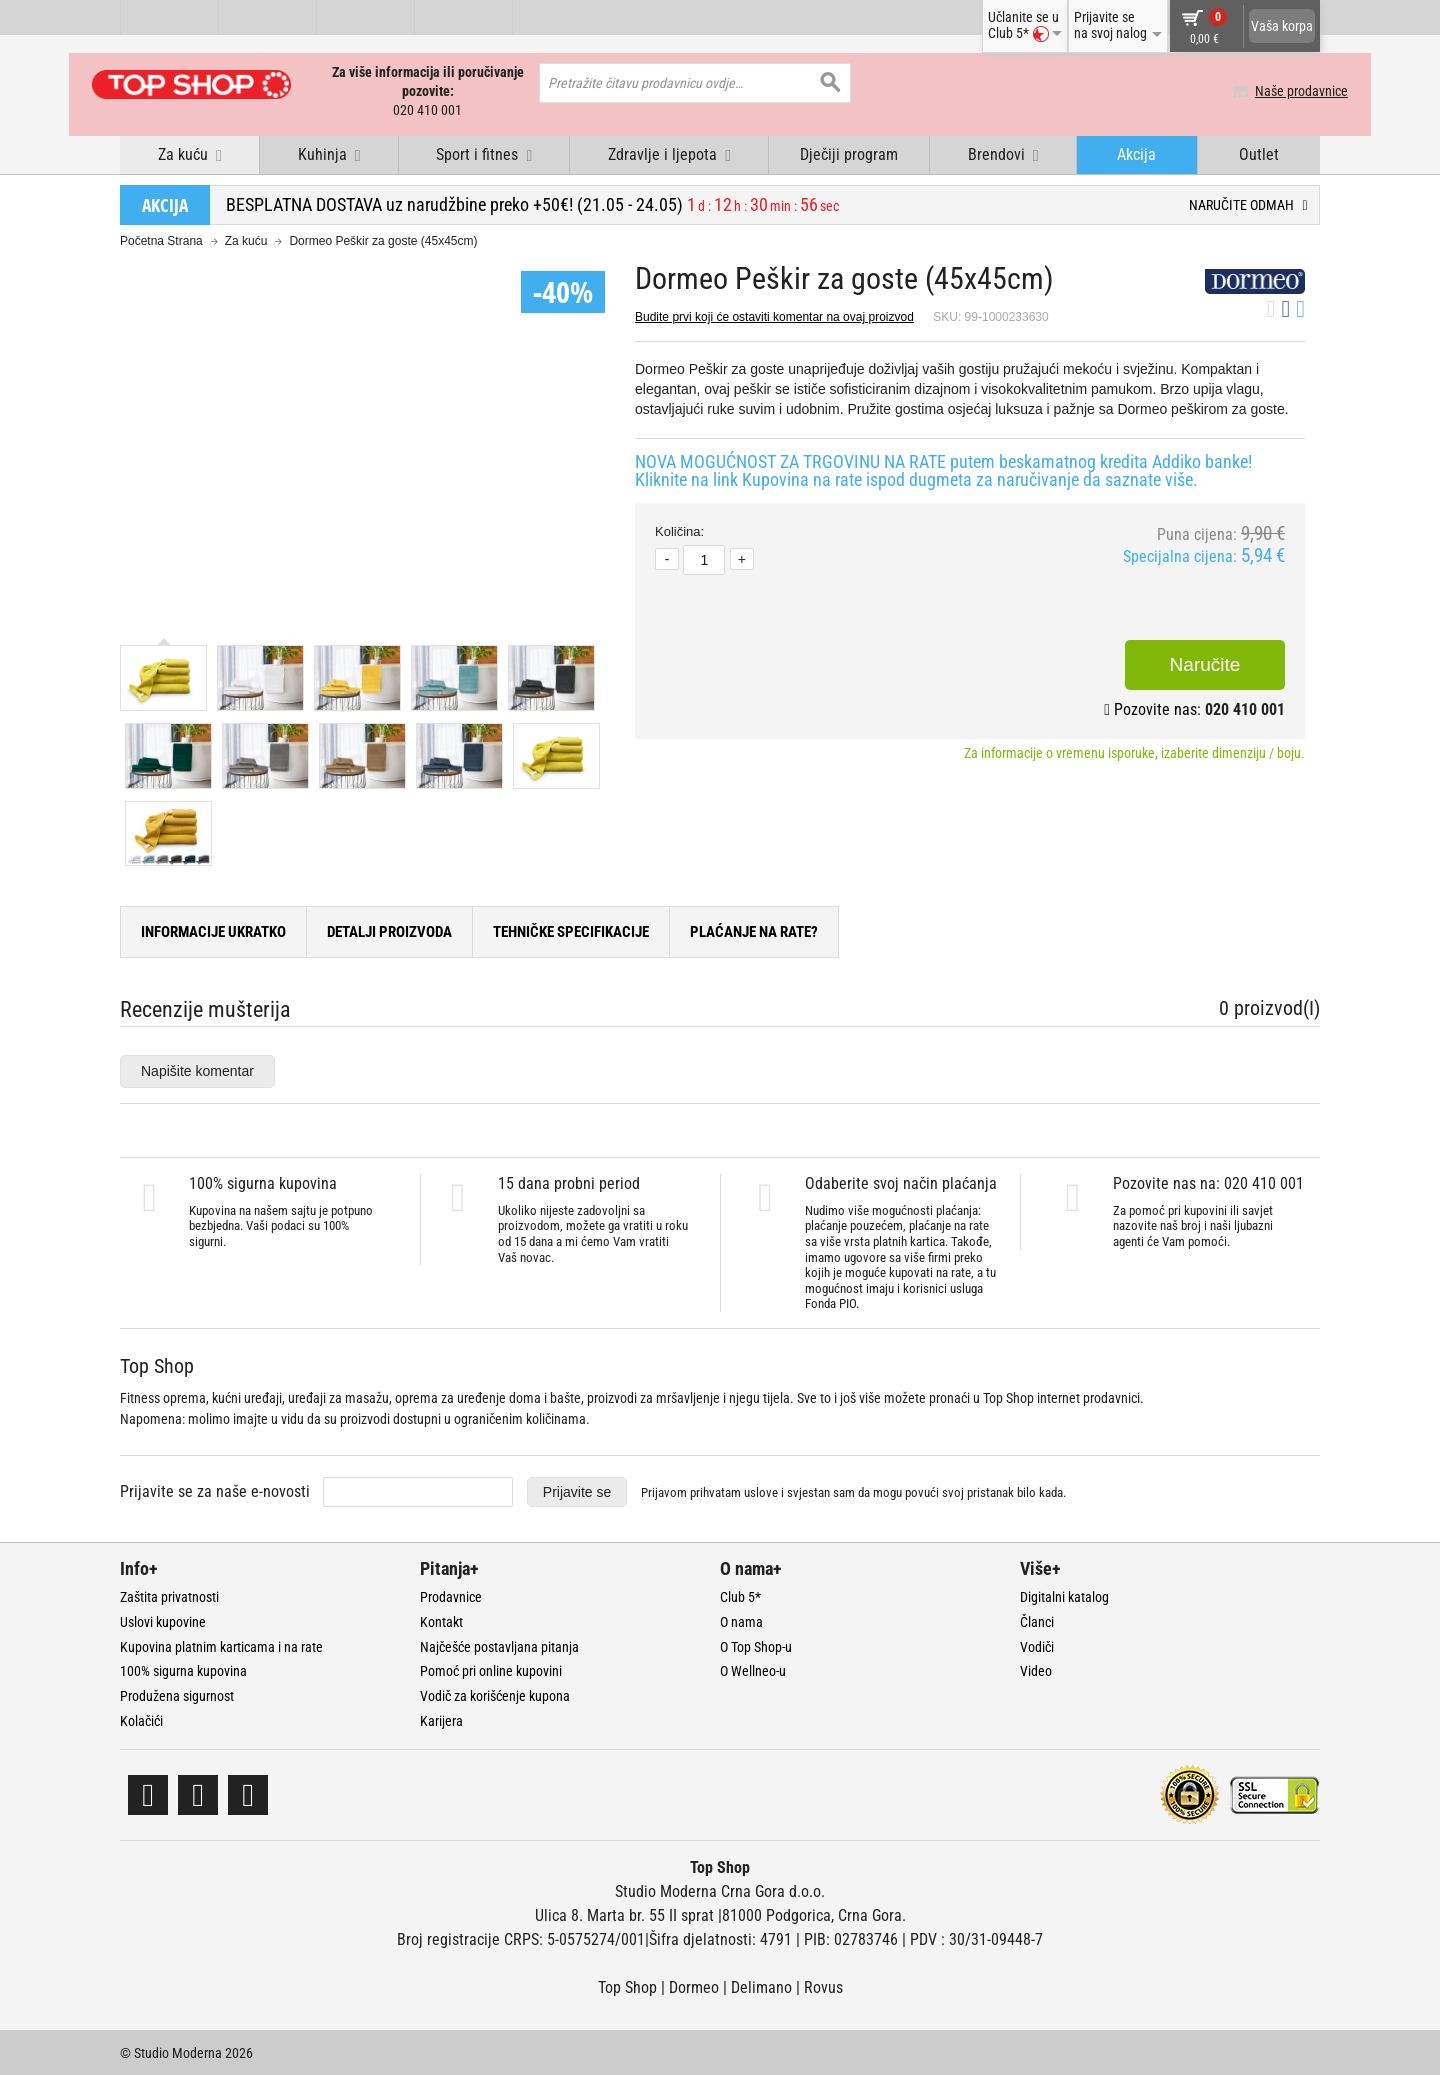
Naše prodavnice (1273, 91)
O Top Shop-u (756, 1645)
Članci (1037, 1620)
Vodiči (1037, 1645)
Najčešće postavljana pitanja (499, 1645)
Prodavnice (451, 1596)
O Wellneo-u (753, 1670)
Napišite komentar (197, 1069)
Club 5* (740, 1596)
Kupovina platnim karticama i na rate (221, 1645)
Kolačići (141, 1720)
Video (1036, 1670)
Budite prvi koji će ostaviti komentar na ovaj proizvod (774, 316)
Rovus (823, 1985)
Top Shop (627, 1985)
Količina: (679, 530)
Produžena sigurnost (177, 1695)
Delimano (761, 1985)
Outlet (1259, 153)
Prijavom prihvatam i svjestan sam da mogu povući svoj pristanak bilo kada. (853, 1491)
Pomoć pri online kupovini (491, 1670)
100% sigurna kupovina (183, 1670)
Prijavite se (577, 1491)
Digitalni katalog (1064, 1596)
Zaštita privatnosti (169, 1596)
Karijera (441, 1720)
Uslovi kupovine (163, 1620)
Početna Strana (161, 240)
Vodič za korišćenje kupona (495, 1695)
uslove (761, 1491)
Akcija (1136, 153)
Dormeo (694, 1985)
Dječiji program (849, 153)
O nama (741, 1620)
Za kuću (246, 240)
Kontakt (441, 1620)
